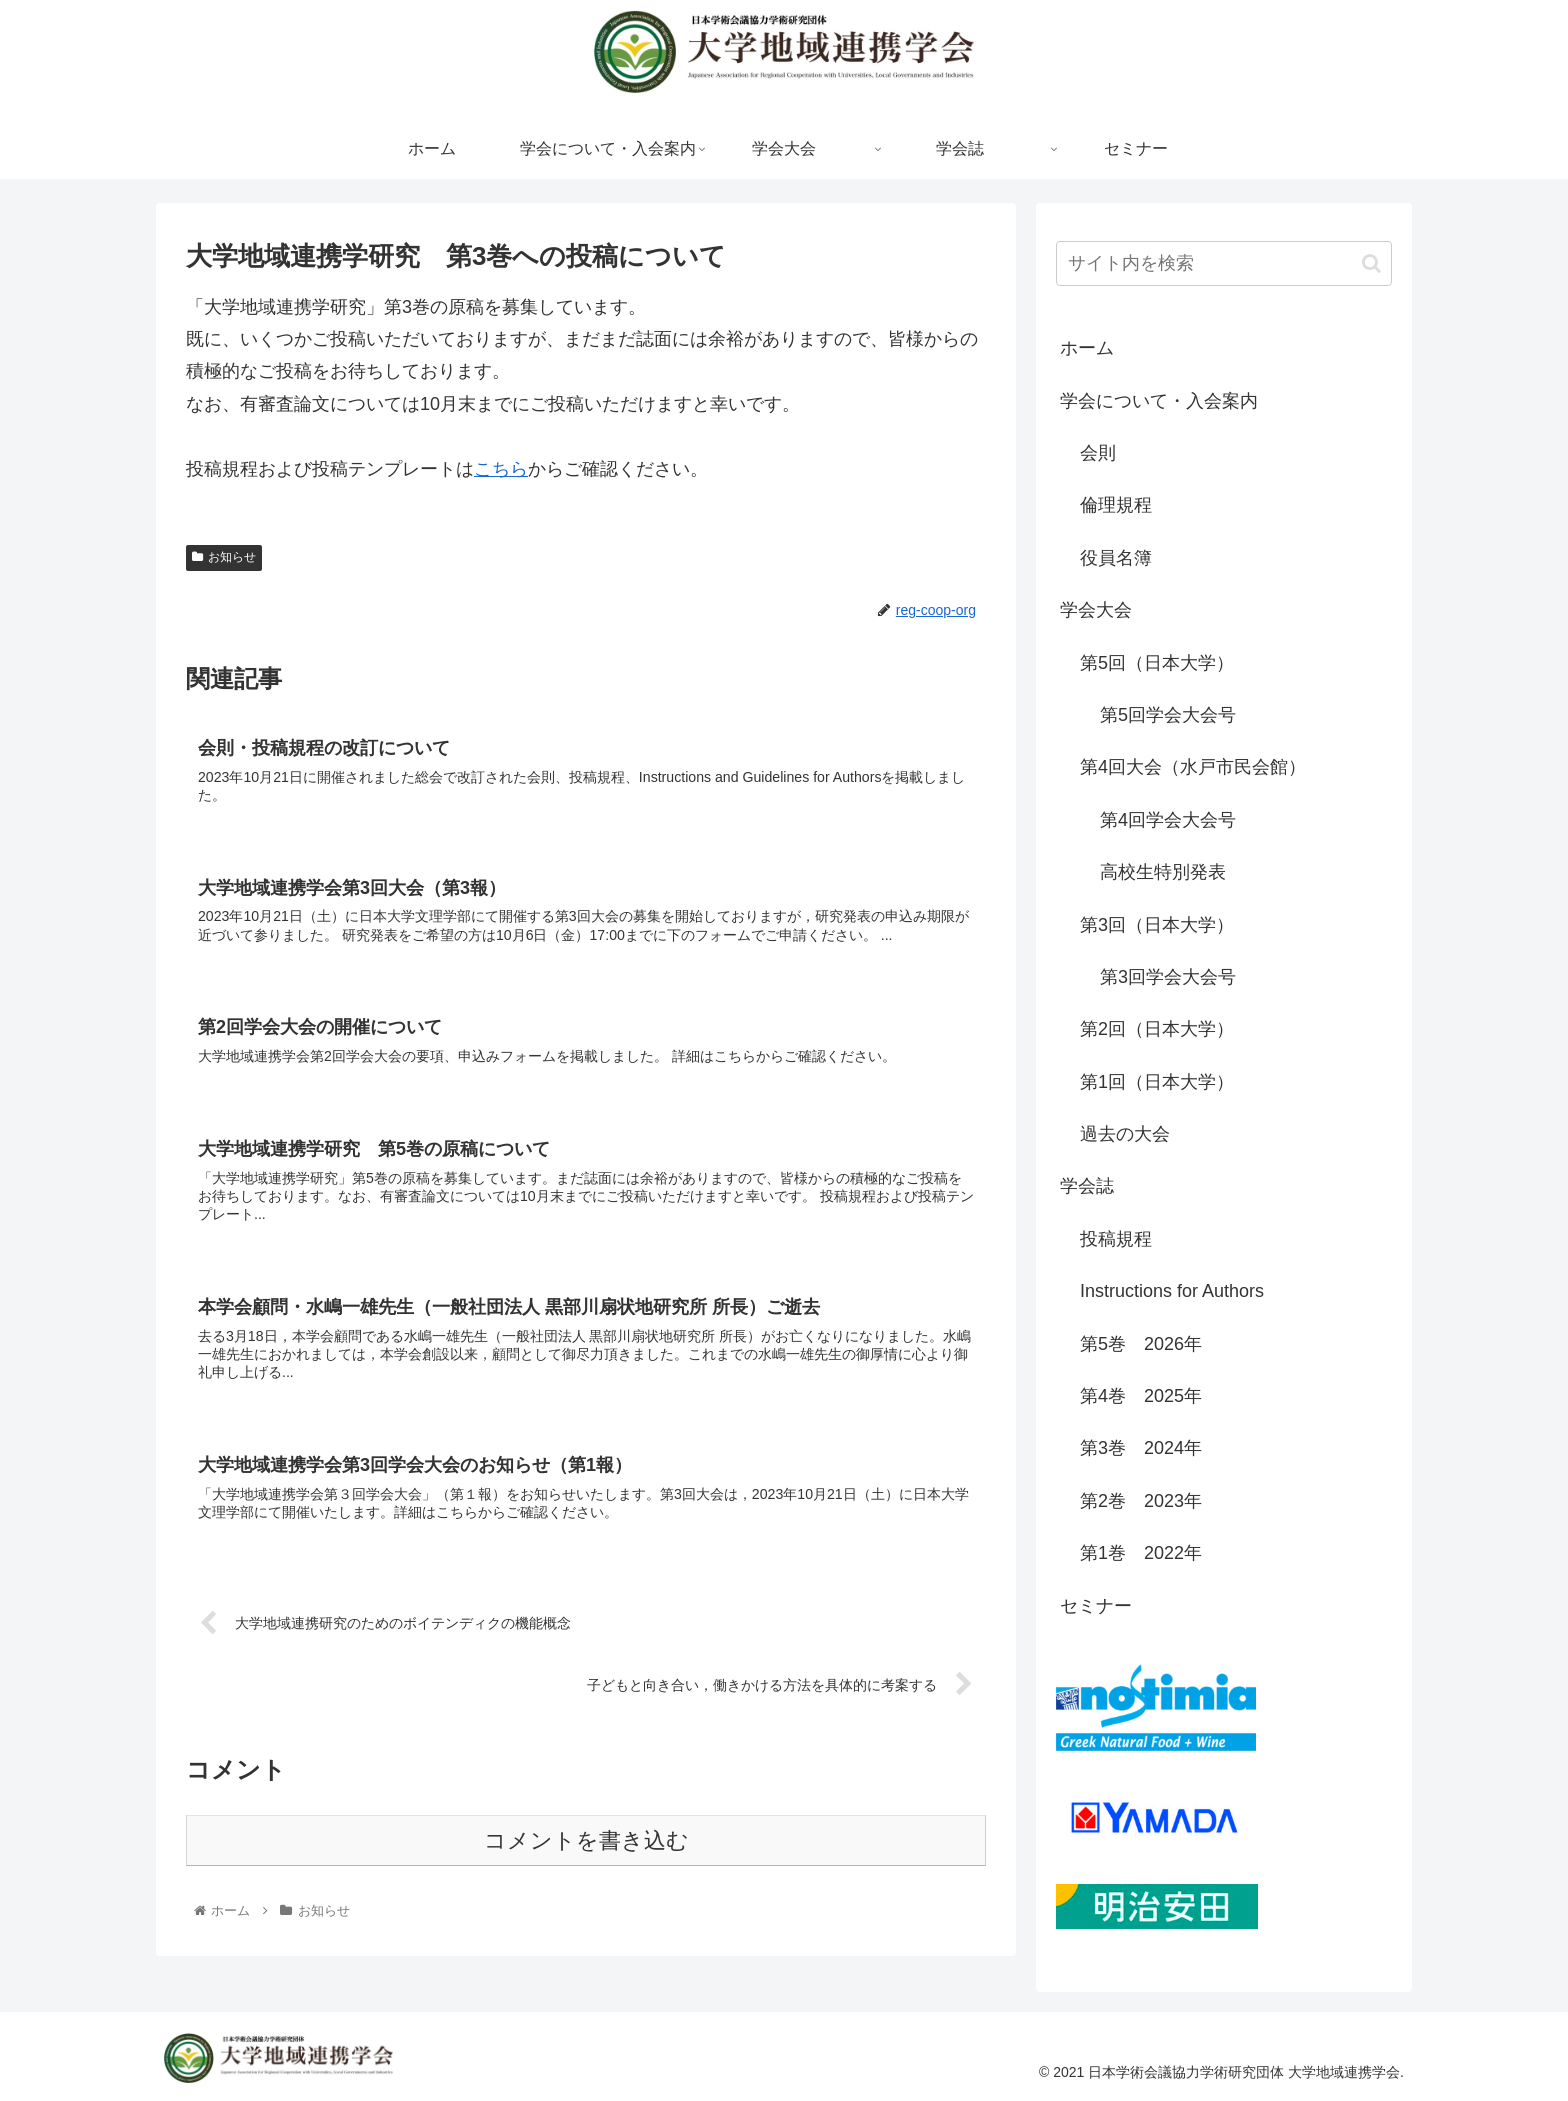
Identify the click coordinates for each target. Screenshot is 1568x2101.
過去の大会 (1125, 1134)
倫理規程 (1116, 505)
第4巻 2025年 (1141, 1396)
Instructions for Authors (1172, 1291)
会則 (1098, 453)
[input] (1224, 263)
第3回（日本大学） (1157, 925)
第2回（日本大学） (1157, 1029)
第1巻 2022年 (1141, 1553)
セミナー (1096, 1606)
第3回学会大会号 (1168, 977)
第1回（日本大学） (1157, 1082)
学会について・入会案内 (1159, 401)
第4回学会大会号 (1168, 820)
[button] (1371, 263)
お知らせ (224, 557)
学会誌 (1087, 1186)
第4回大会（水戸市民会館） (1193, 767)
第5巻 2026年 (1141, 1344)
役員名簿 (1116, 558)
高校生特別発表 (1163, 872)
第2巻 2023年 (1141, 1501)
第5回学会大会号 (1168, 715)
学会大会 (1096, 610)
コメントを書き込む (586, 1848)
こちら (501, 469)
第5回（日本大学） (1157, 663)
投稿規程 (1116, 1239)
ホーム (1087, 348)
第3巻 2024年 (1141, 1448)
